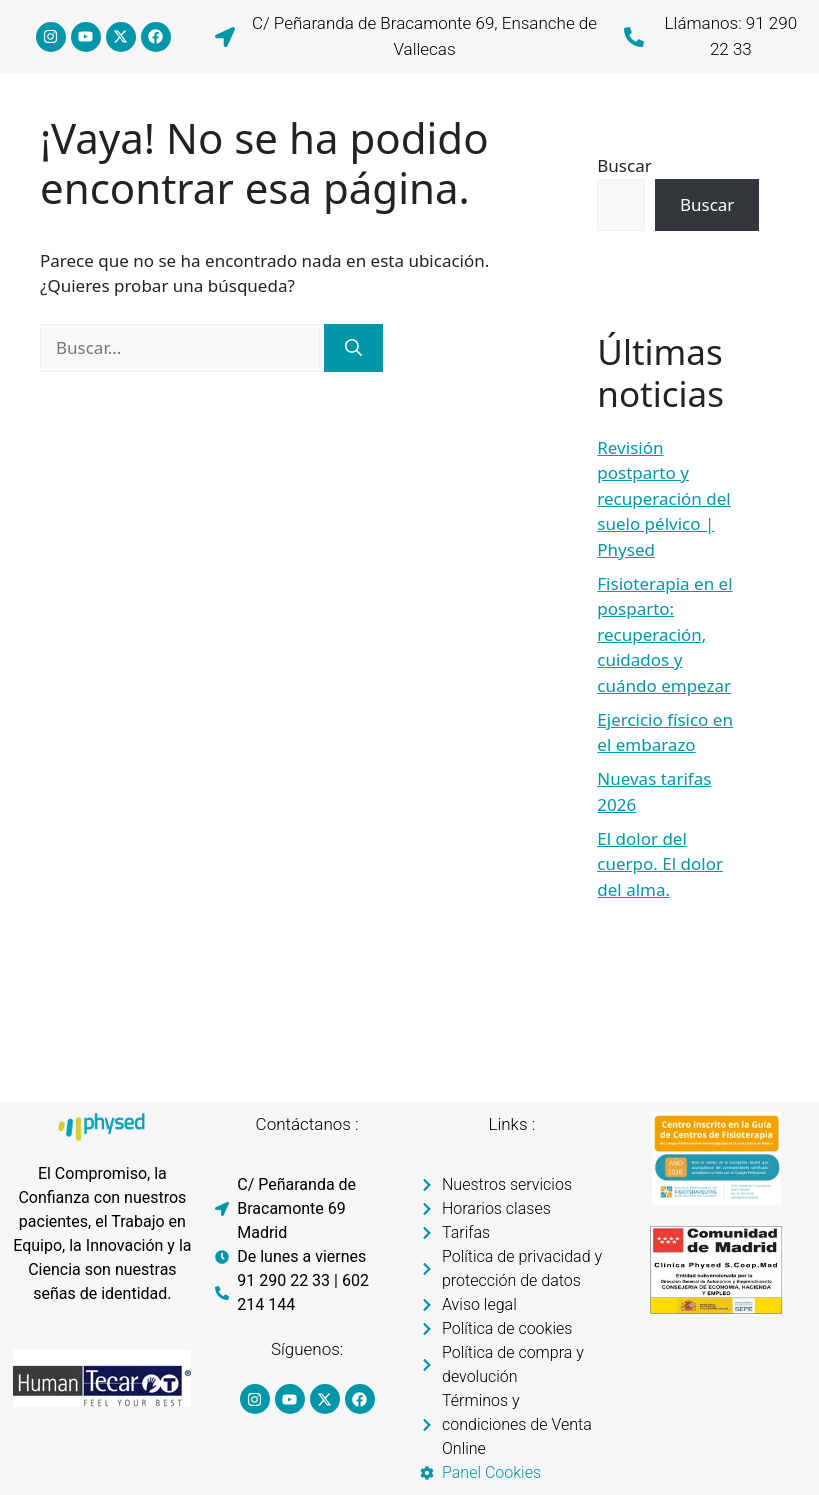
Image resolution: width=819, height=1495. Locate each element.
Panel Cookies (491, 1472)
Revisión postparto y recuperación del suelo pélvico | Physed (663, 498)
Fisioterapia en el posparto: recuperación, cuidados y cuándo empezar (664, 634)
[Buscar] (353, 348)
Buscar (624, 165)
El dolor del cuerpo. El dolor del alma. (660, 864)
